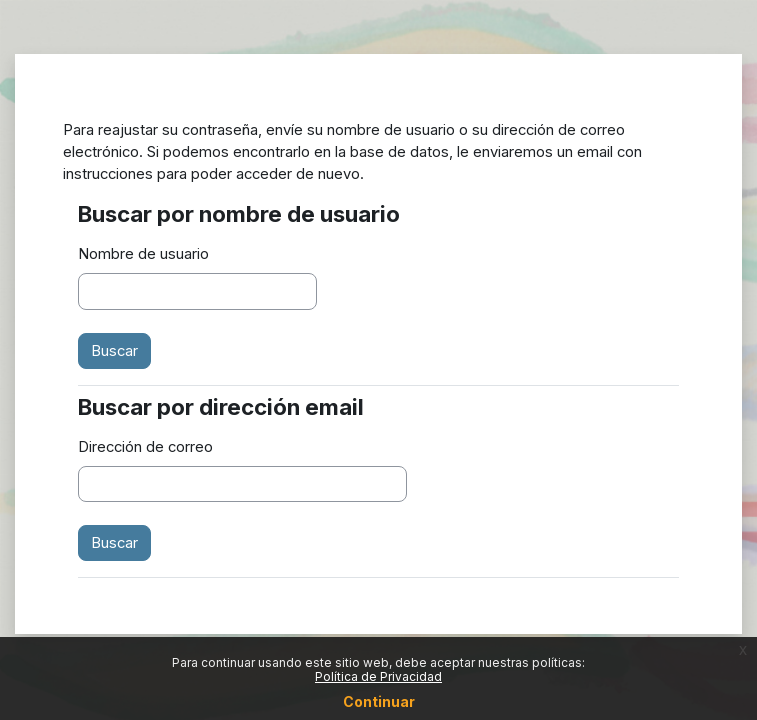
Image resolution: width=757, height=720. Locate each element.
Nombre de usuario (143, 254)
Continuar (379, 701)
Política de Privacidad (378, 676)
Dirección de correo (145, 447)
